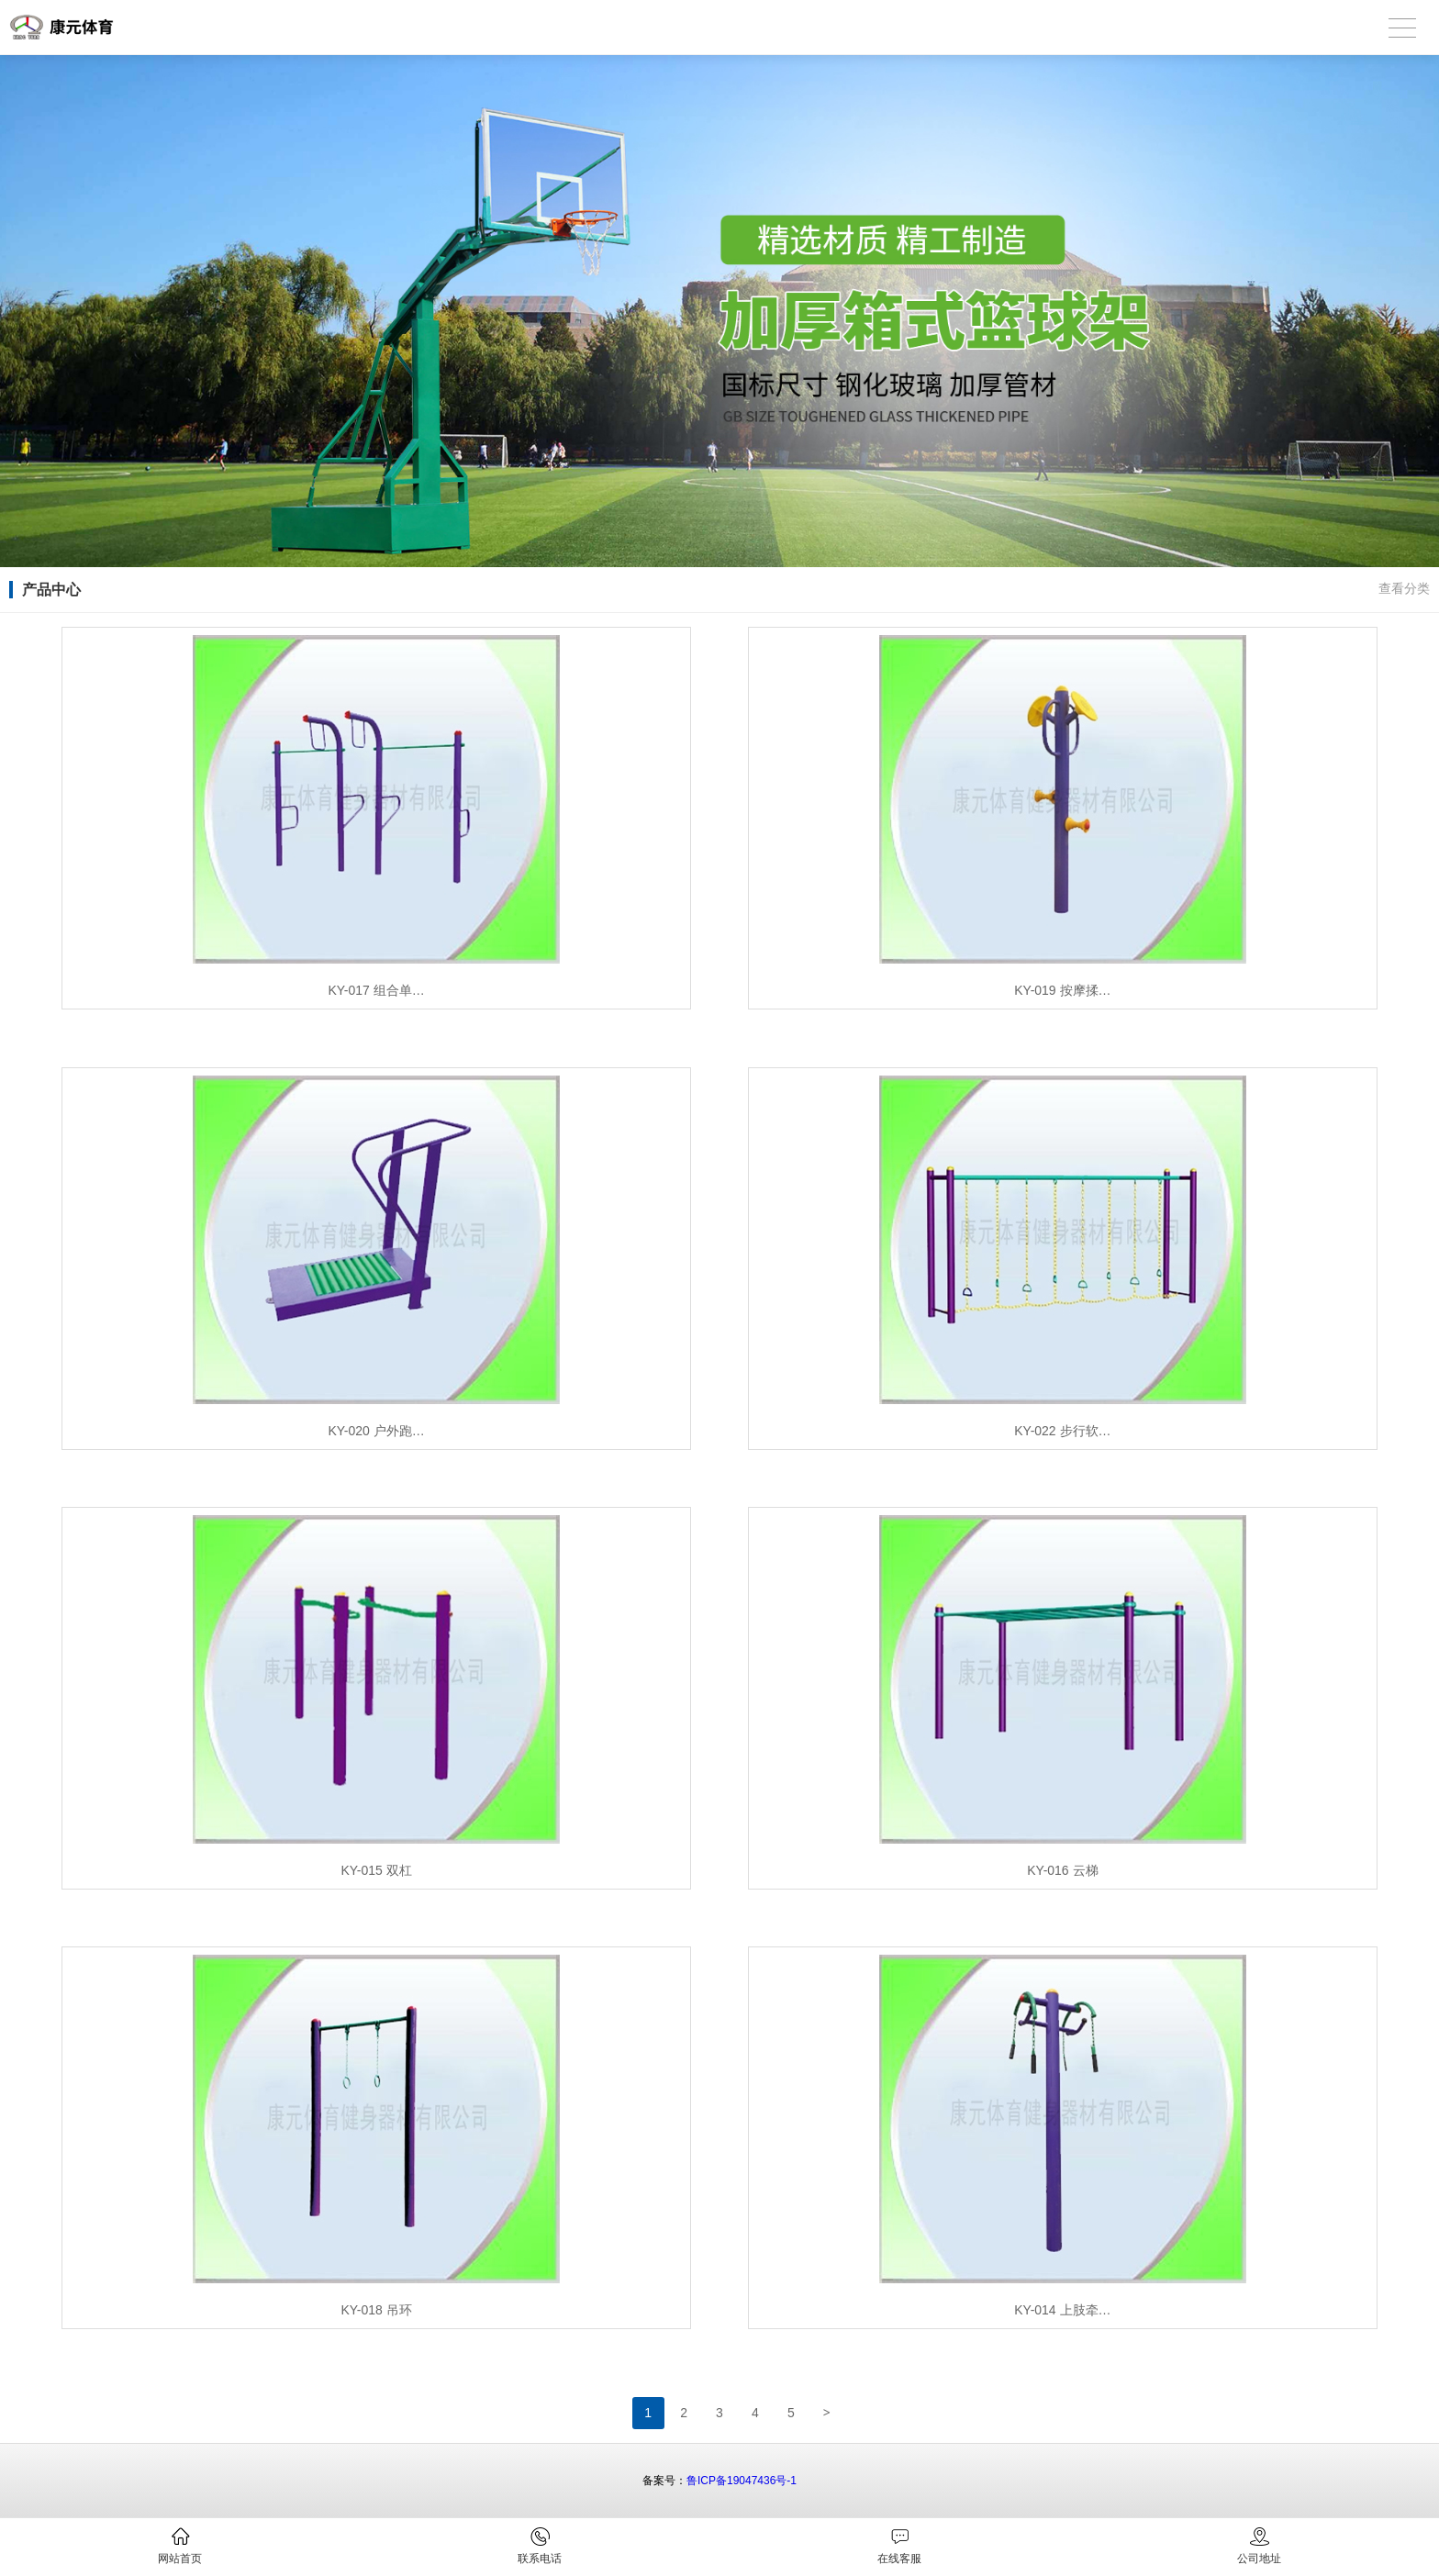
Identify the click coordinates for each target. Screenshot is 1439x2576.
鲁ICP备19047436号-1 (741, 2480)
